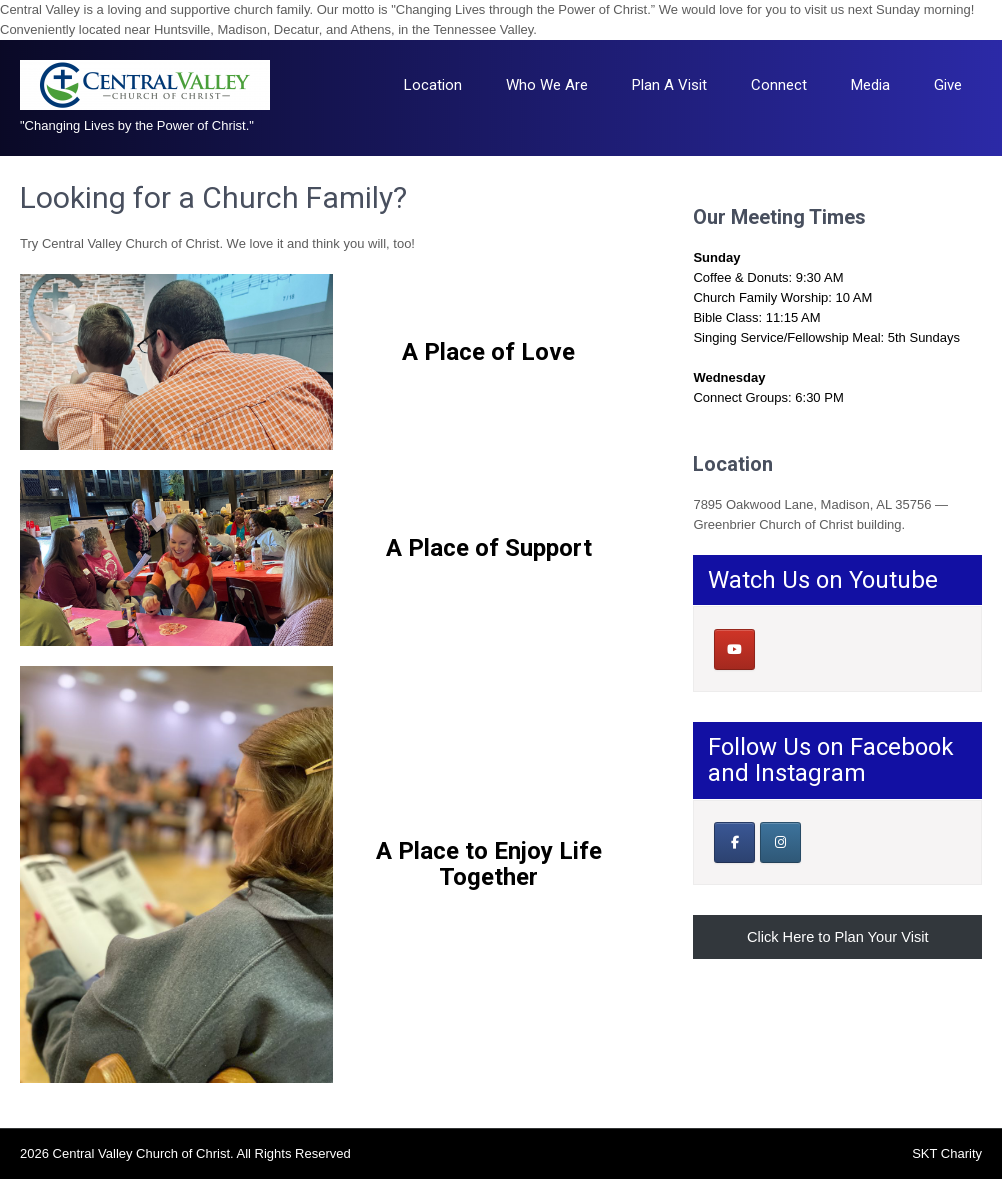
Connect (779, 85)
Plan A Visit (669, 85)
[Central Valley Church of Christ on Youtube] (734, 649)
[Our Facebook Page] (734, 842)
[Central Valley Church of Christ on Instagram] (780, 842)
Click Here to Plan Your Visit (838, 937)
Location (433, 85)
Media (870, 85)
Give (948, 85)
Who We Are (547, 85)
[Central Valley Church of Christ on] (779, 649)
